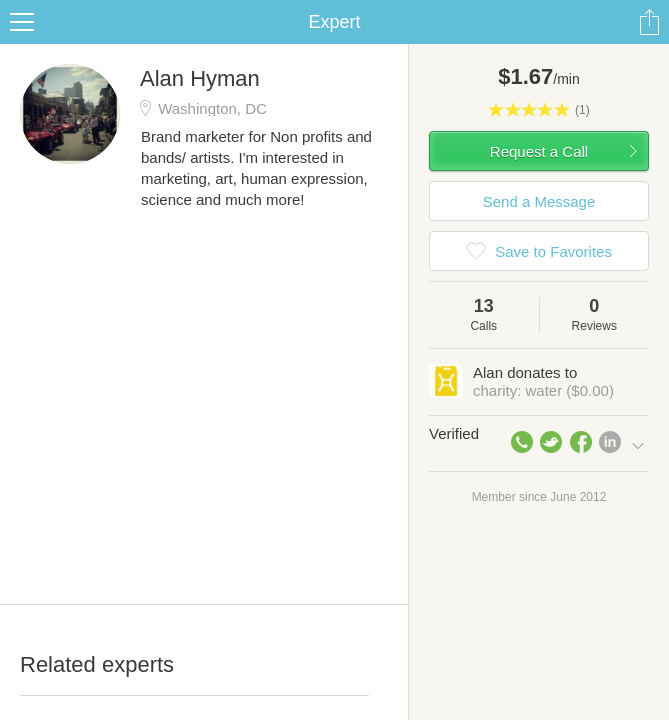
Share (649, 22)
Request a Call (539, 151)
